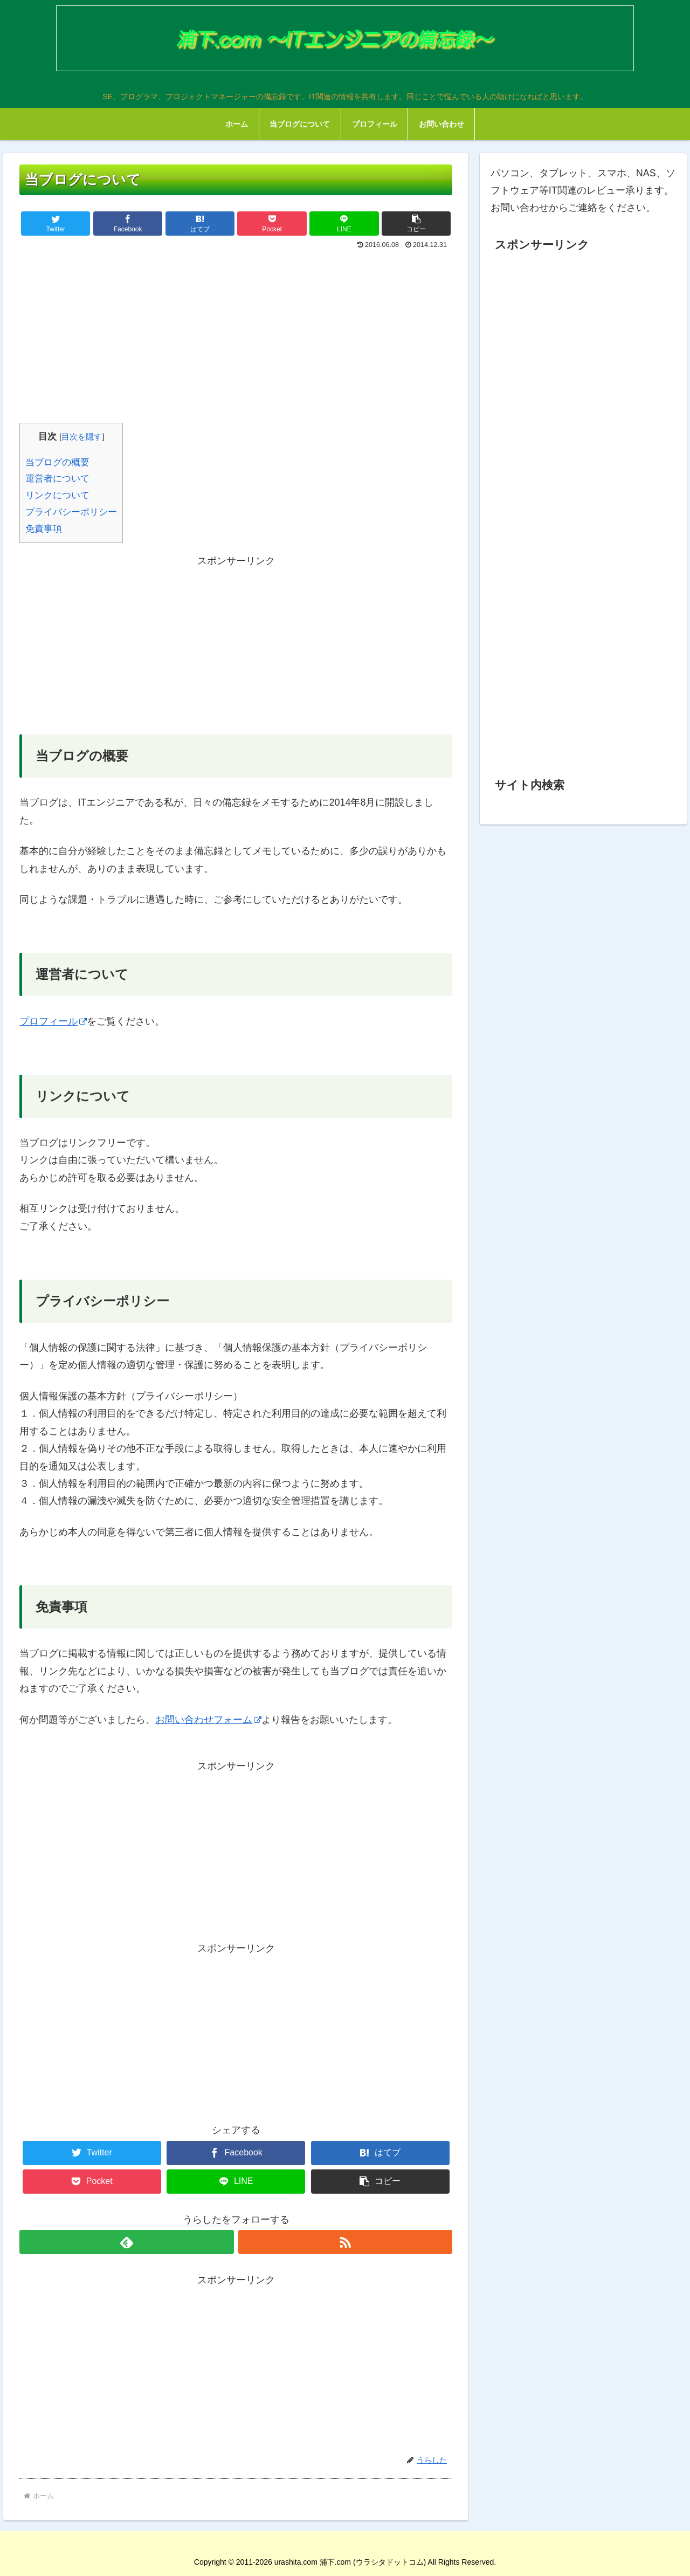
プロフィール (53, 1021)
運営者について (57, 478)
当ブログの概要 (57, 462)
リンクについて (57, 495)
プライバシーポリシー (71, 512)
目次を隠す (81, 436)
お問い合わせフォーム (208, 1719)
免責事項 (43, 529)
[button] (416, 223)
